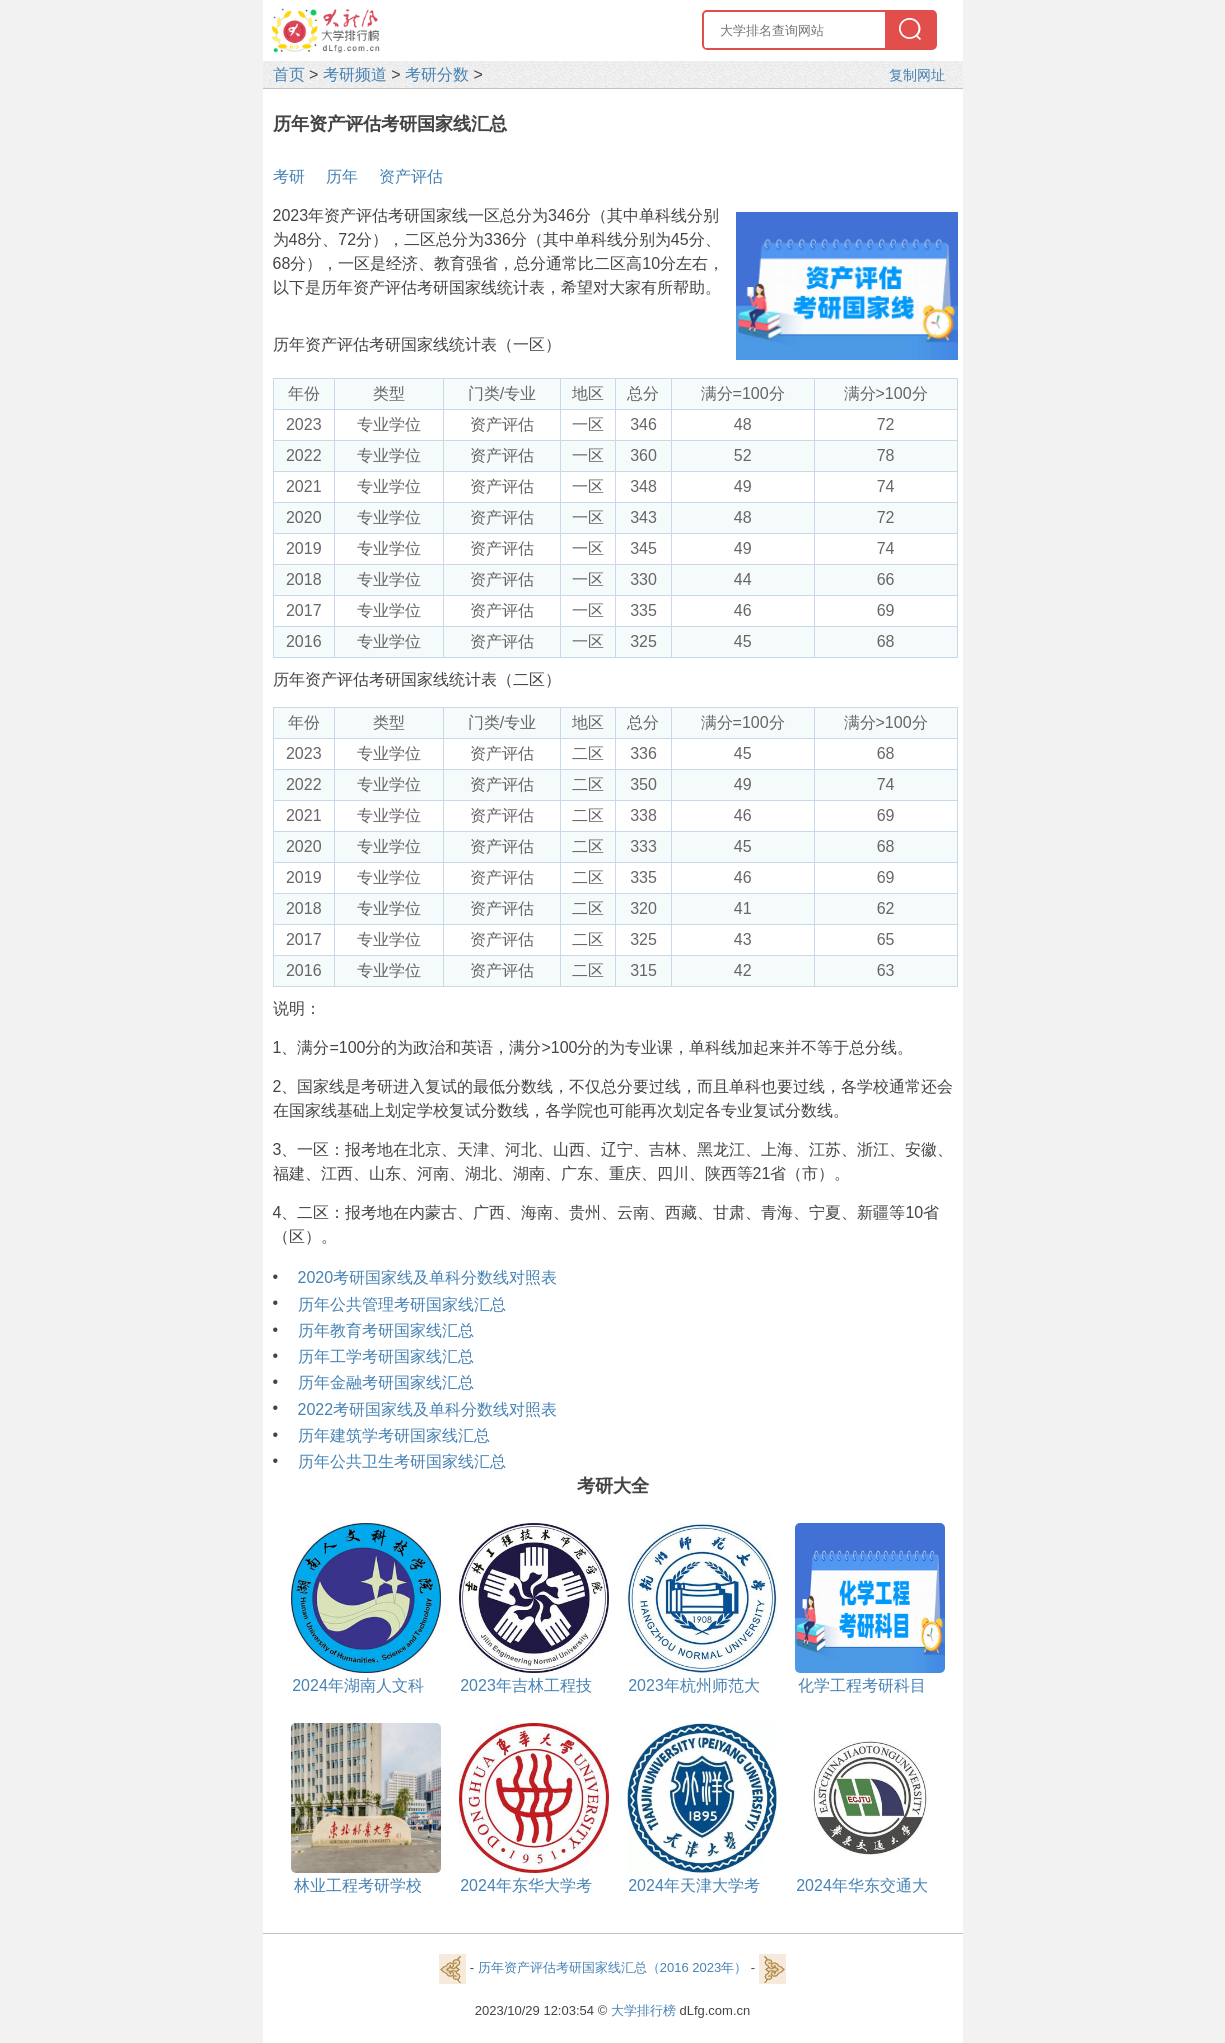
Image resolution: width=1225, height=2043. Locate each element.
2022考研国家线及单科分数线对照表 (428, 1409)
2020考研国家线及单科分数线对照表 (428, 1277)
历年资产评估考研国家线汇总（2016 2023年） (612, 1968)
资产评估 (411, 176)
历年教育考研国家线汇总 (386, 1330)
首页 (289, 74)
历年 (342, 176)
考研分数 (437, 74)
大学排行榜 (643, 2010)
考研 (289, 176)
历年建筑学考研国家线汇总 (394, 1435)
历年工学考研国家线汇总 (386, 1356)
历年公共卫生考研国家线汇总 (402, 1461)
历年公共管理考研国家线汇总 (402, 1304)
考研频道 (355, 74)
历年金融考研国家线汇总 (386, 1382)
